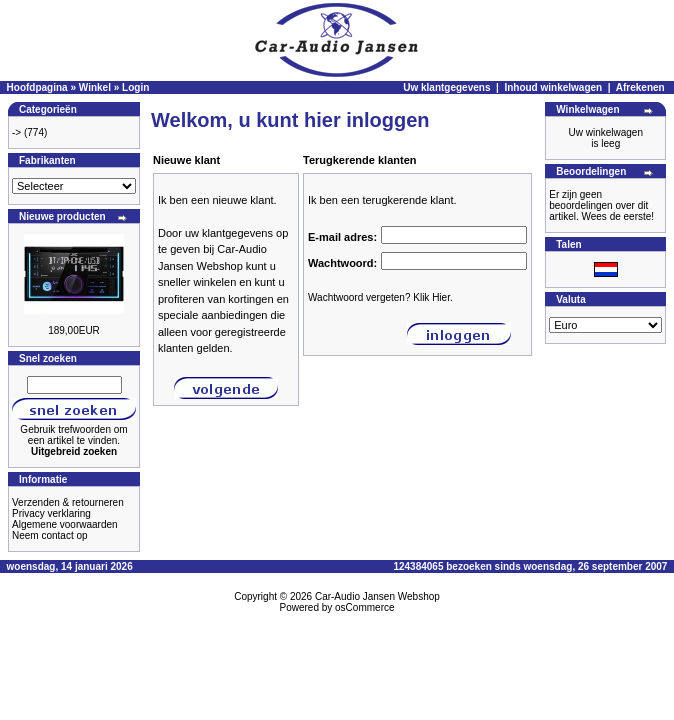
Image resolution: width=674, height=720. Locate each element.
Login (135, 87)
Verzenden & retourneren (68, 502)
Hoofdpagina (37, 87)
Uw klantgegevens (446, 87)
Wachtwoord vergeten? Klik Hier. (380, 297)
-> (16, 132)
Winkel (95, 87)
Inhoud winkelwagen (553, 87)
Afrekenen (640, 87)
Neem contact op (50, 535)
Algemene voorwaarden (65, 524)
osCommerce (364, 607)
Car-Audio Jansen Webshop (377, 596)
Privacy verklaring (51, 513)
